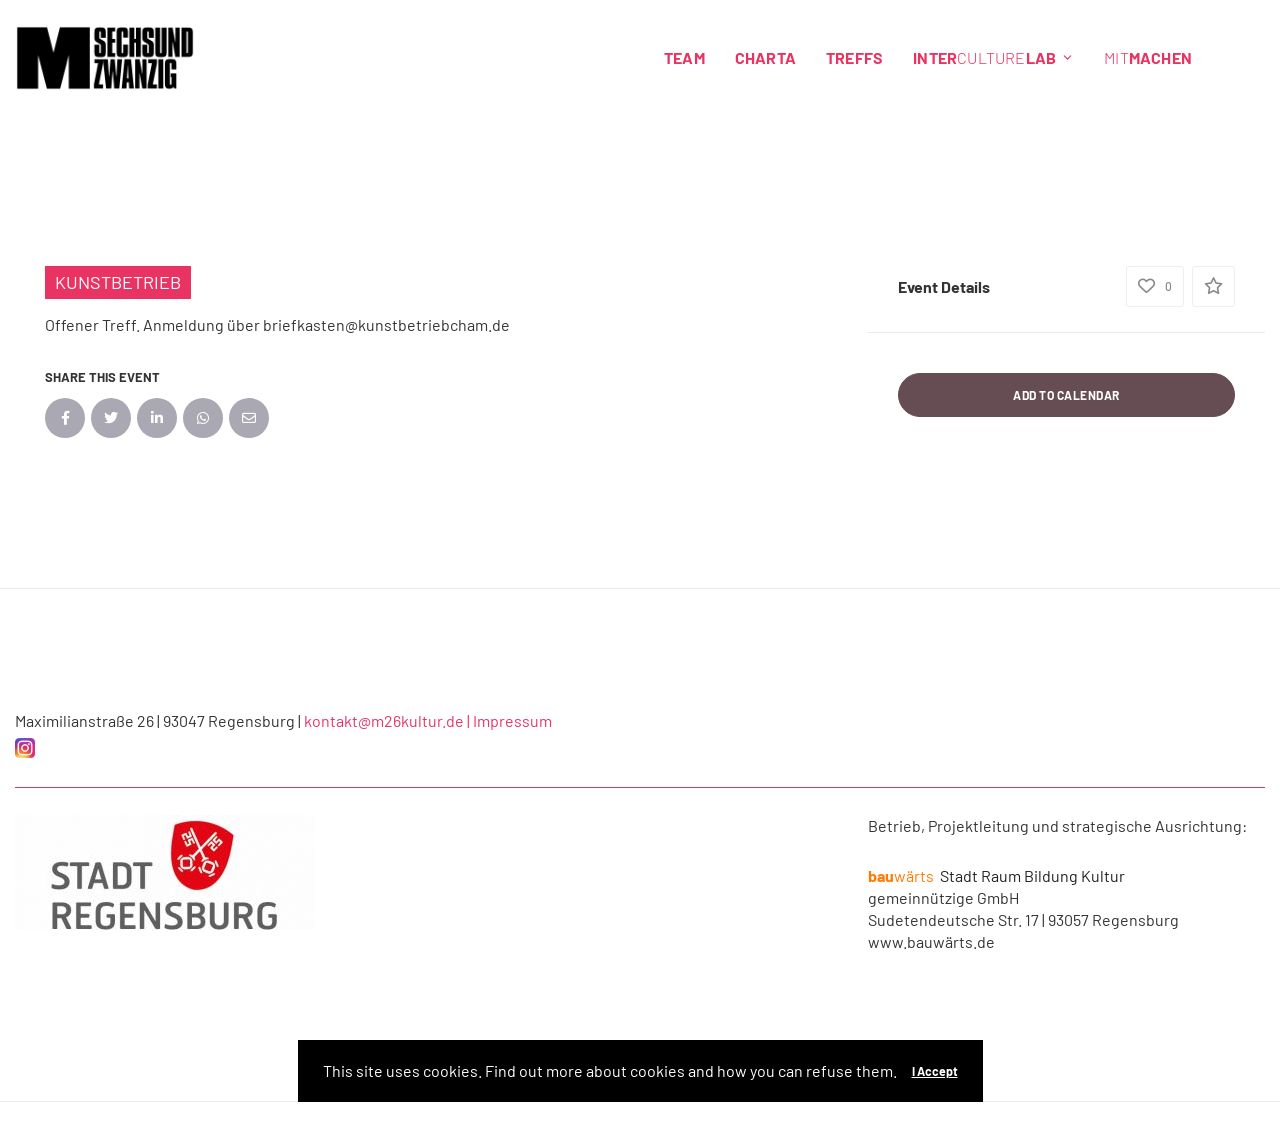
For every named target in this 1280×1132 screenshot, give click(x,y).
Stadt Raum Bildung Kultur (996, 875)
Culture (993, 57)
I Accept (935, 1071)
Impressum (512, 720)
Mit (1148, 57)
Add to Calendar (1066, 395)
